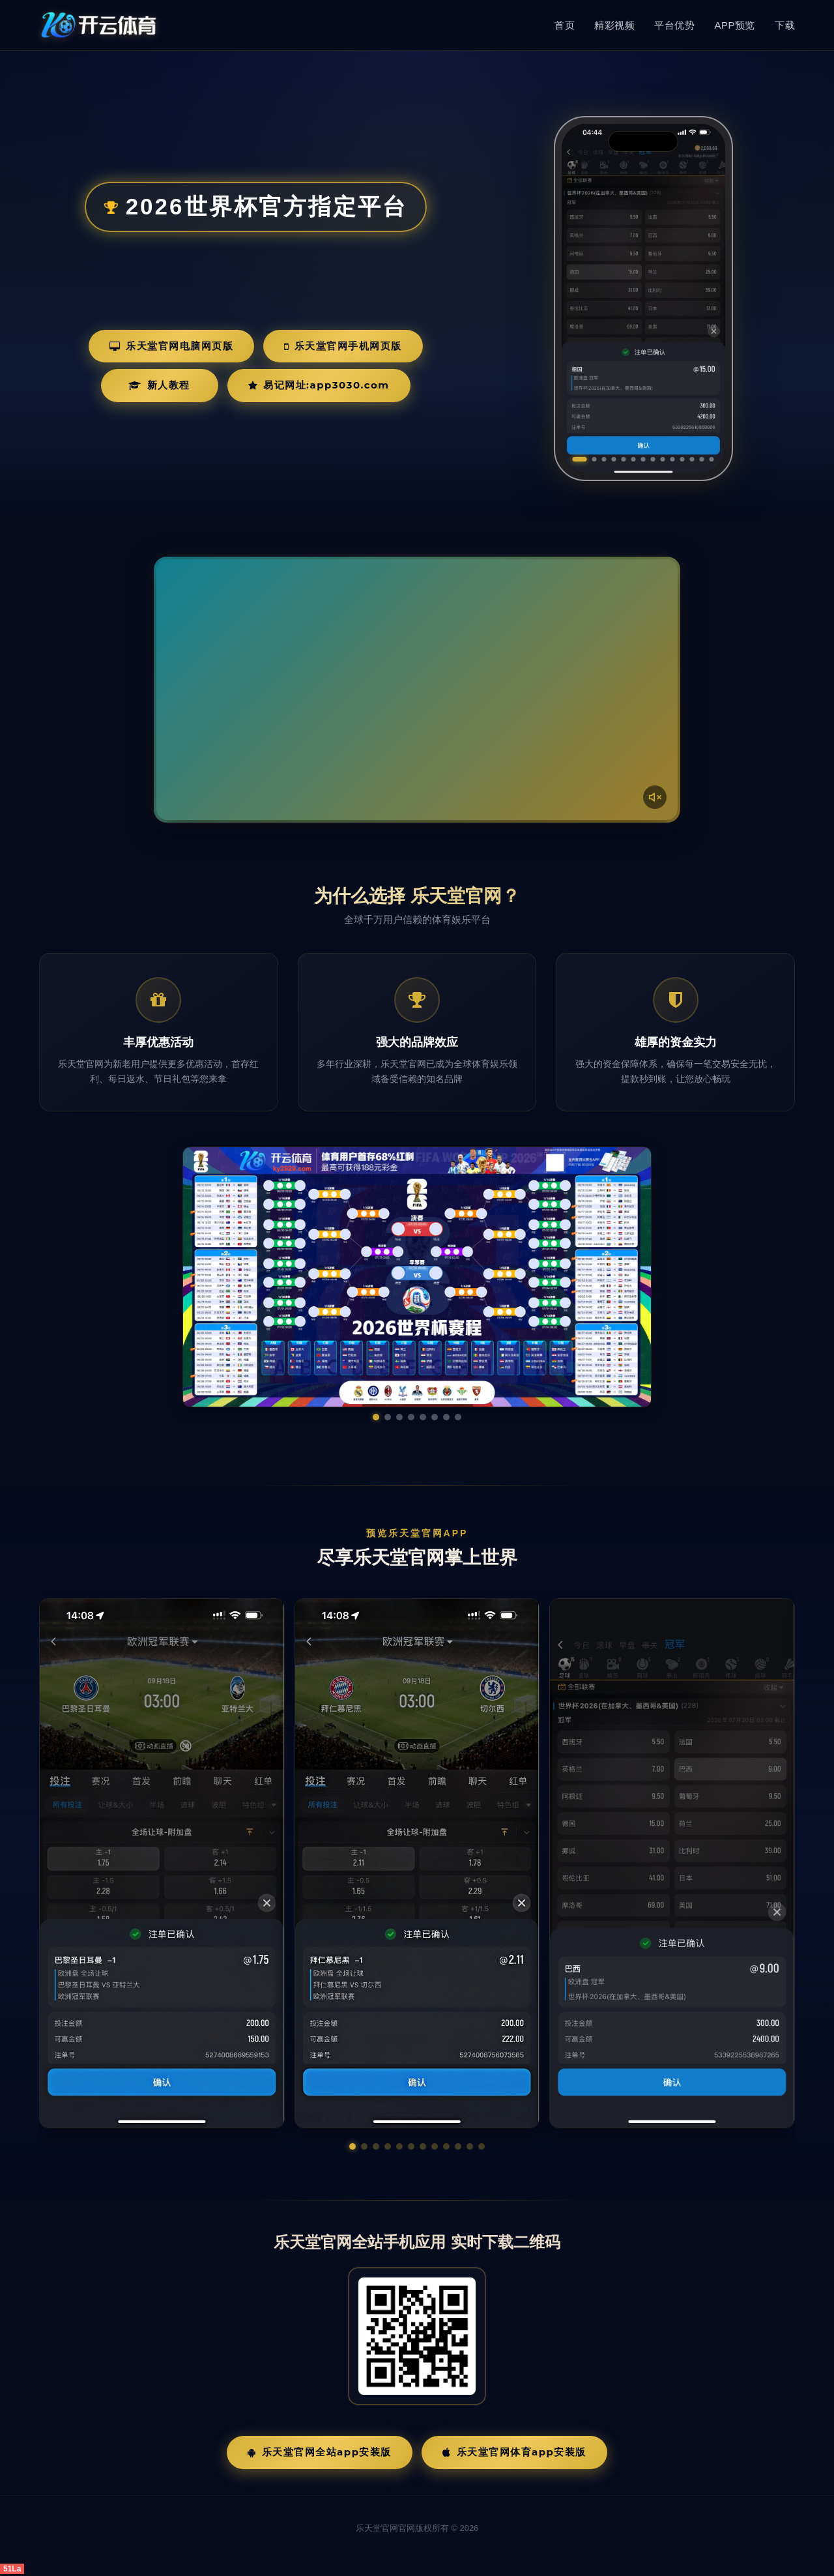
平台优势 (674, 25)
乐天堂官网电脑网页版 (171, 346)
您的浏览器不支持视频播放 (417, 689)
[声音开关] (654, 797)
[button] (352, 2146)
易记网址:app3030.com (319, 385)
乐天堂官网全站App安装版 (320, 2452)
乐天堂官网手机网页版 (343, 346)
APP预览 (734, 25)
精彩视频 (614, 25)
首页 (564, 25)
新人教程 (159, 385)
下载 (785, 25)
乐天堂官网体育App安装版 (514, 2452)
